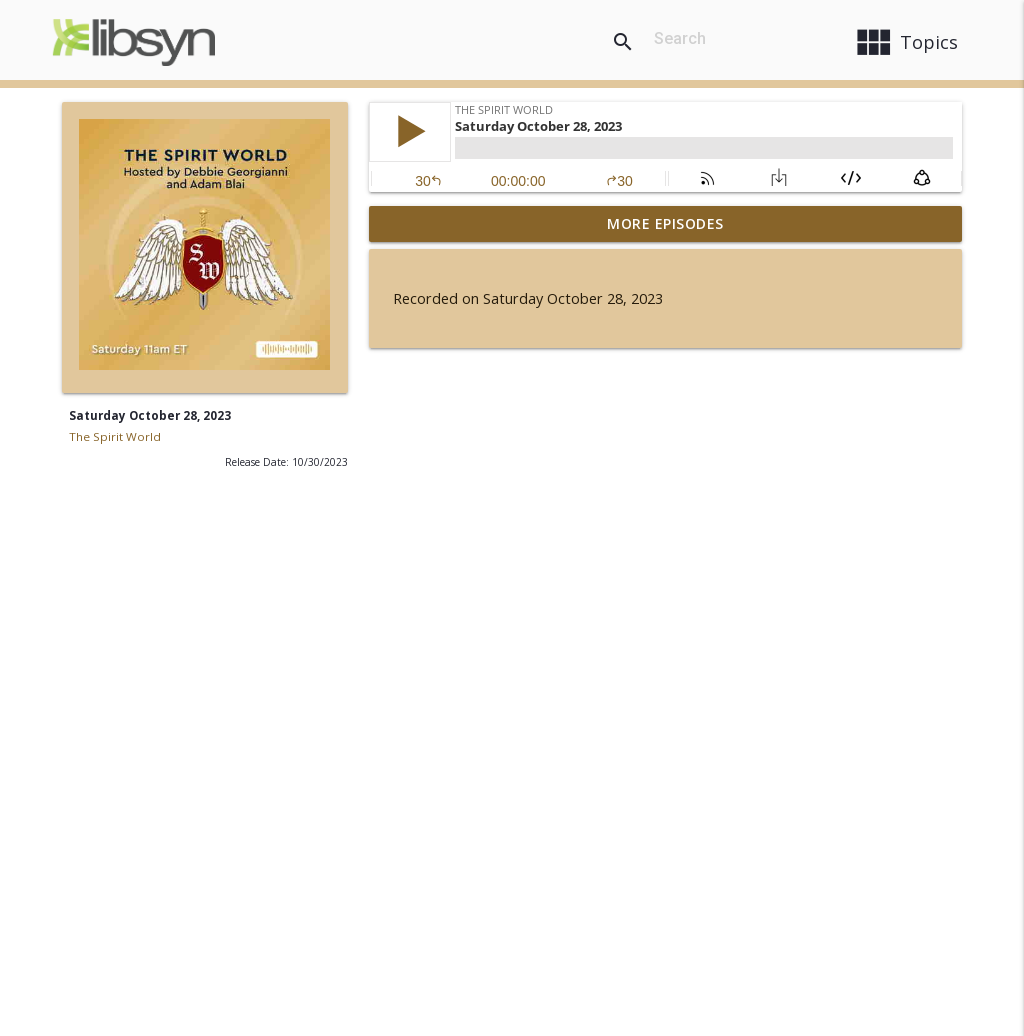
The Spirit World (115, 436)
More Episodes (665, 223)
